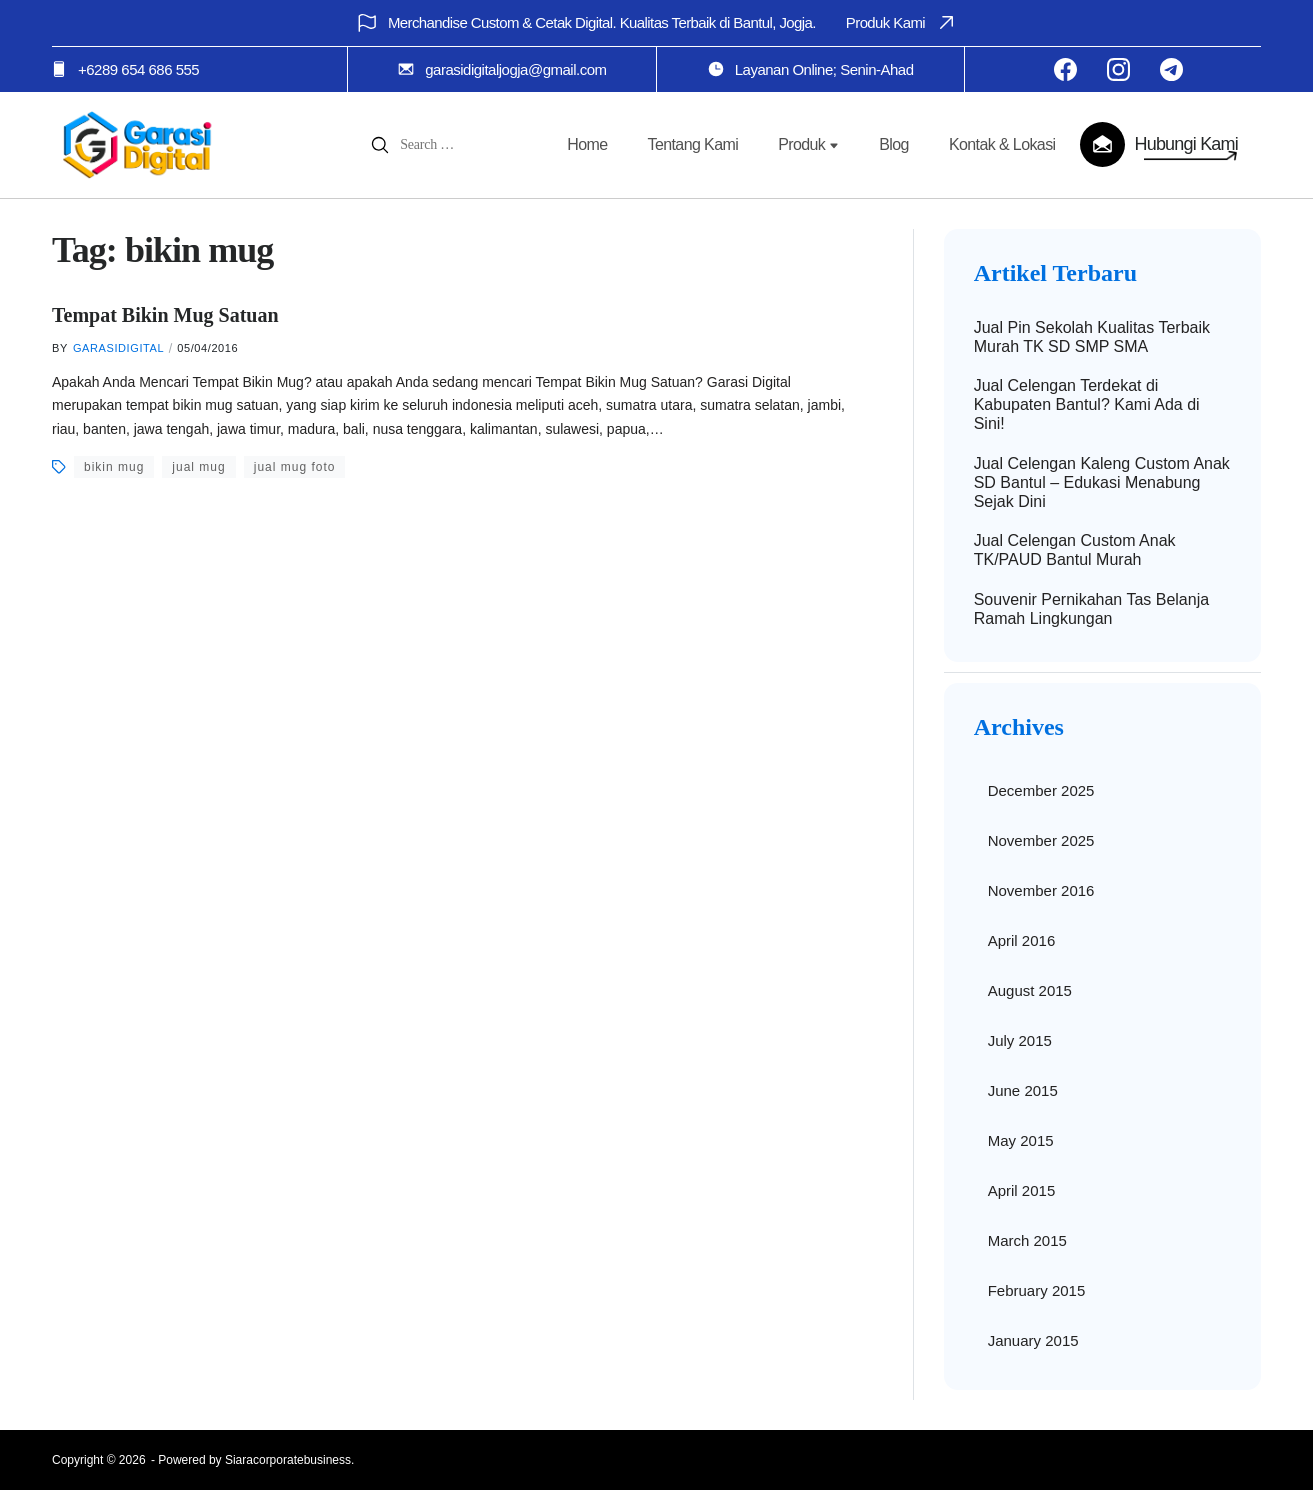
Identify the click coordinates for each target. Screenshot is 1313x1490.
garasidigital (118, 348)
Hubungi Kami (1186, 144)
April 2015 (1022, 1190)
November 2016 (1041, 890)
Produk (808, 144)
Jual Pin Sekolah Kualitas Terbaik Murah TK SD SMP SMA (1092, 337)
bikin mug (114, 467)
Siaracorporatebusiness (288, 1460)
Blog (894, 144)
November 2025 (1041, 840)
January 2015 (1033, 1340)
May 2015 (1021, 1140)
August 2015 (1030, 990)
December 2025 (1041, 790)
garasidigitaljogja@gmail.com (515, 69)
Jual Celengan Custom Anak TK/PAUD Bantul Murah (1075, 550)
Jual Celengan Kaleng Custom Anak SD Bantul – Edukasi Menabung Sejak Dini (1102, 482)
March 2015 (1027, 1240)
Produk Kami (902, 22)
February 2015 (1037, 1290)
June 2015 (1023, 1090)
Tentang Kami (693, 144)
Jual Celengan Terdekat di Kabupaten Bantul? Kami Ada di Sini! (1087, 404)
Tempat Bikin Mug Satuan (165, 315)
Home (587, 144)
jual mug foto (295, 467)
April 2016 (1022, 940)
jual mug (198, 467)
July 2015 (1020, 1040)
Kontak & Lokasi (1002, 144)
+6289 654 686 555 (138, 69)
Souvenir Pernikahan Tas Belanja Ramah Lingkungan (1091, 609)
